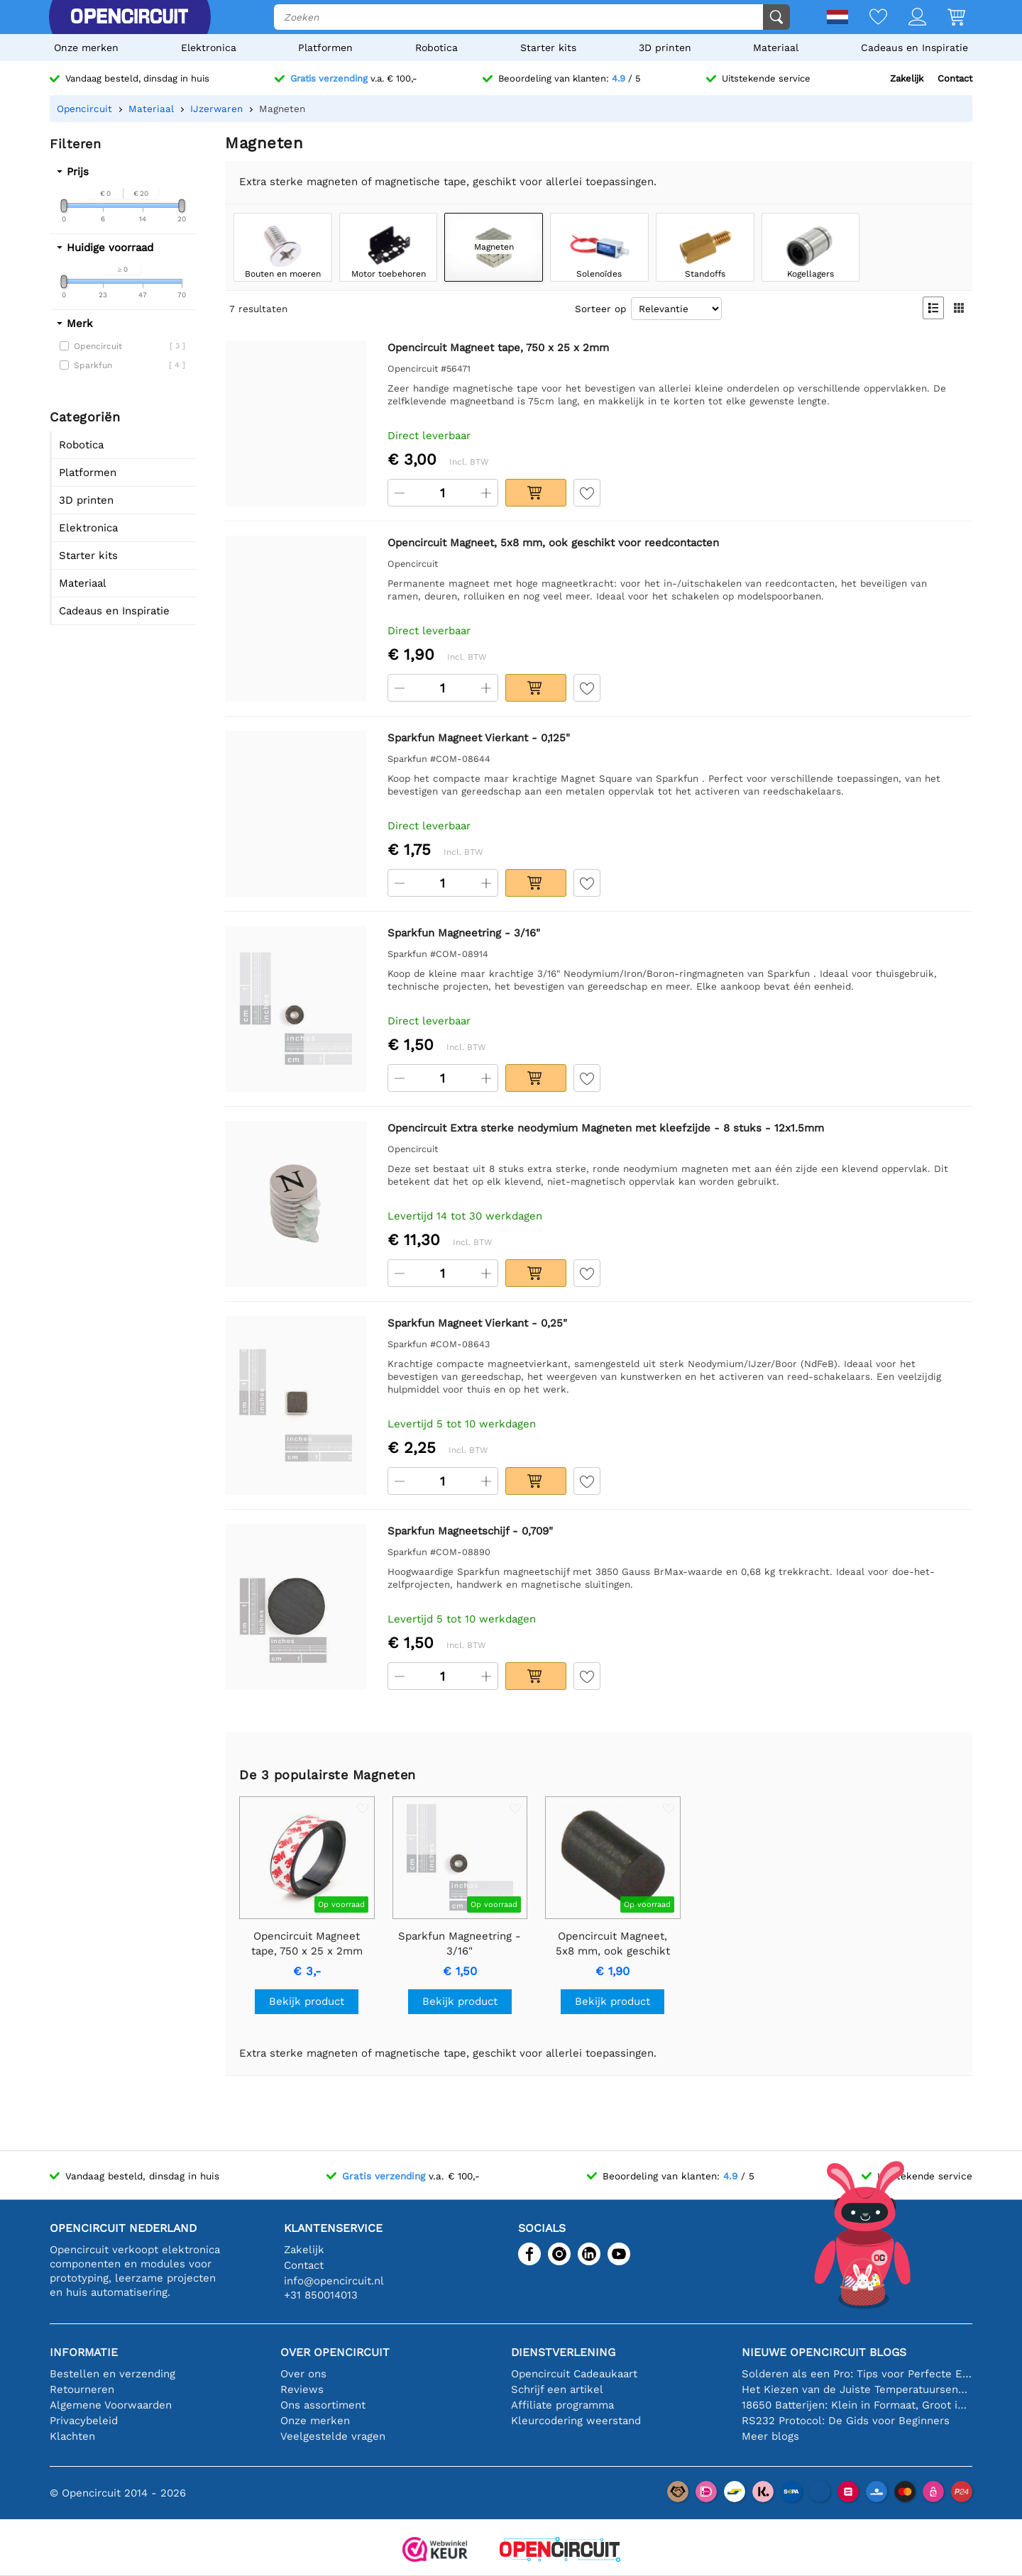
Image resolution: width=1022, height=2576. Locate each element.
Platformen (325, 47)
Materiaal (775, 47)
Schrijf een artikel (557, 2389)
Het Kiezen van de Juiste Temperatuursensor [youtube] (857, 2389)
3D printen (665, 47)
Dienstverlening (563, 2352)
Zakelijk (906, 78)
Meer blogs (770, 2436)
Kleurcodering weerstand (576, 2420)
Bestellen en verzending (112, 2373)
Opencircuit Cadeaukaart (574, 2373)
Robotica (436, 47)
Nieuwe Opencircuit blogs (824, 2352)
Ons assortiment (323, 2405)
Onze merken (86, 47)
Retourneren (82, 2389)
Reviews (302, 2389)
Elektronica (208, 47)
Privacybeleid (84, 2420)
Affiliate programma (562, 2405)
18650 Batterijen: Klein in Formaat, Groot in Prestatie (857, 2405)
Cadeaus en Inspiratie (914, 47)
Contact (955, 78)
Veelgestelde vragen (332, 2436)
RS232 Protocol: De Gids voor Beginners (846, 2420)
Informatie (84, 2352)
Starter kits (548, 47)
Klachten (72, 2436)
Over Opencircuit (335, 2352)
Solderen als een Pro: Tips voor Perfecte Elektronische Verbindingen (857, 2373)
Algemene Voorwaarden (111, 2405)
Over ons (303, 2373)
